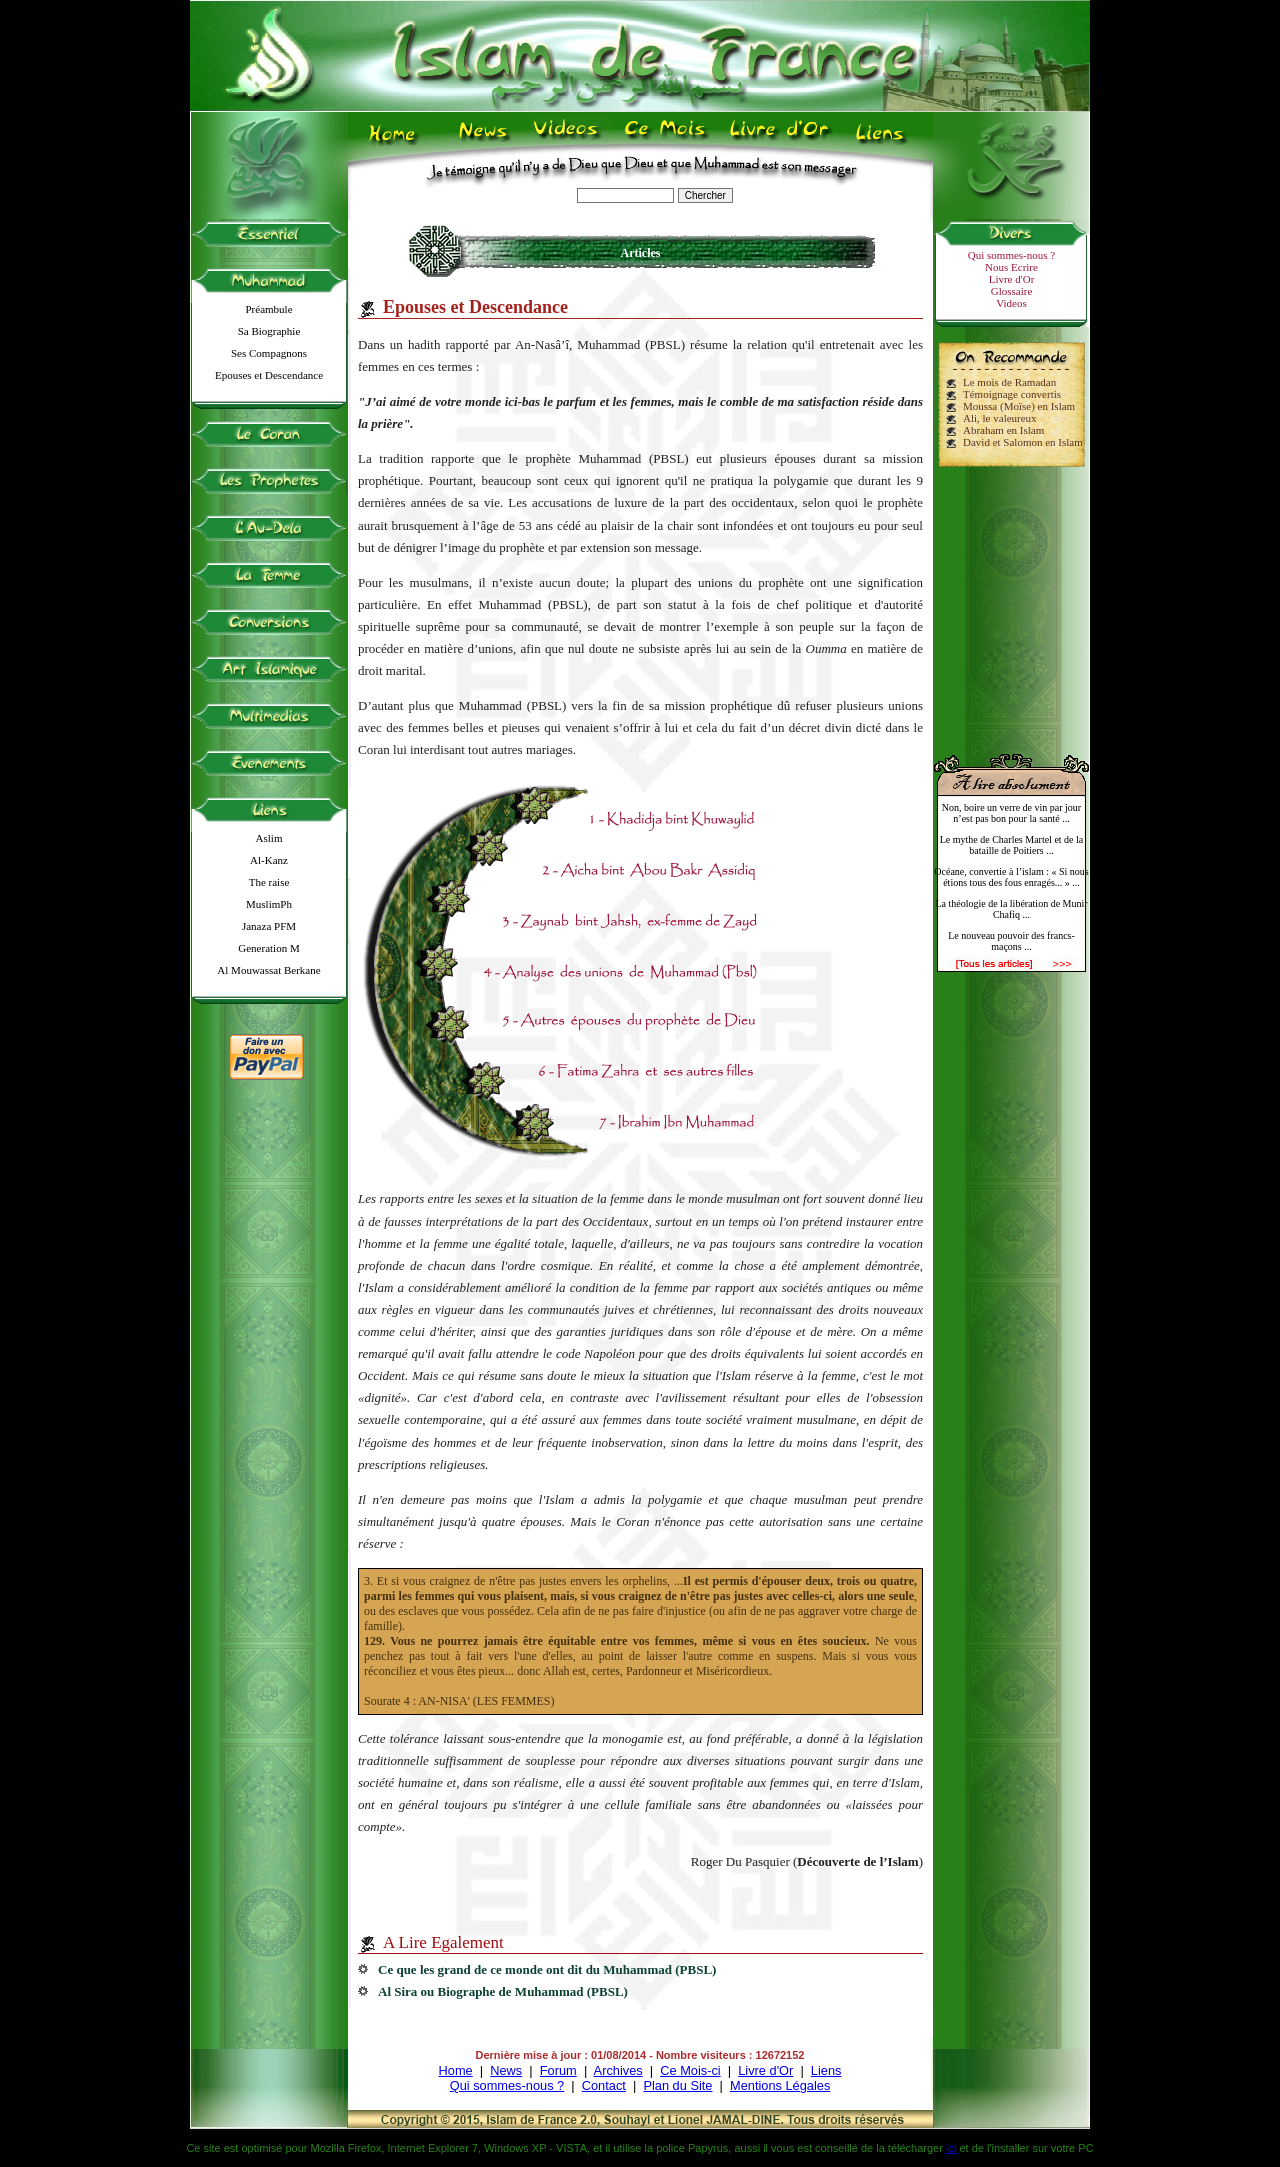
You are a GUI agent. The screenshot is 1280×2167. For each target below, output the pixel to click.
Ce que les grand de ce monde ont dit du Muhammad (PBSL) (547, 1969)
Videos (1011, 303)
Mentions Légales (780, 2085)
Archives (618, 2070)
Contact (604, 2085)
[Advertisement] (1012, 602)
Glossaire (1012, 291)
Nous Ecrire (1011, 267)
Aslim (269, 838)
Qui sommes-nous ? (1011, 255)
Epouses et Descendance (269, 375)
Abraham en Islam (1003, 430)
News (506, 2070)
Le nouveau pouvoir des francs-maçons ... (1011, 941)
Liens (826, 2070)
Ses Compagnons (269, 353)
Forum (558, 2070)
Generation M (268, 948)
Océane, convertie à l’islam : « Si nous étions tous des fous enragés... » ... (1011, 877)
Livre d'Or (1012, 279)
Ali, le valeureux (1000, 418)
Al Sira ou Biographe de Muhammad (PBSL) (503, 1991)
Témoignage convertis (1012, 394)
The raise (269, 882)
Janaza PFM (269, 926)
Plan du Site (677, 2085)
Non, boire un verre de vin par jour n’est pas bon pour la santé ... (1011, 813)
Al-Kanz (269, 860)
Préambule (268, 309)
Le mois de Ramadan (1009, 382)
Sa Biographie (269, 331)
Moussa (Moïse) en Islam (1019, 406)
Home (456, 2070)
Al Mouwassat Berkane (268, 970)
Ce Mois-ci (690, 2070)
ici (951, 2148)
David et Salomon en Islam (1023, 442)
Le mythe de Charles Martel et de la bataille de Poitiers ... (1012, 845)
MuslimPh (269, 904)
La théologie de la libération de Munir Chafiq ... (1011, 909)
